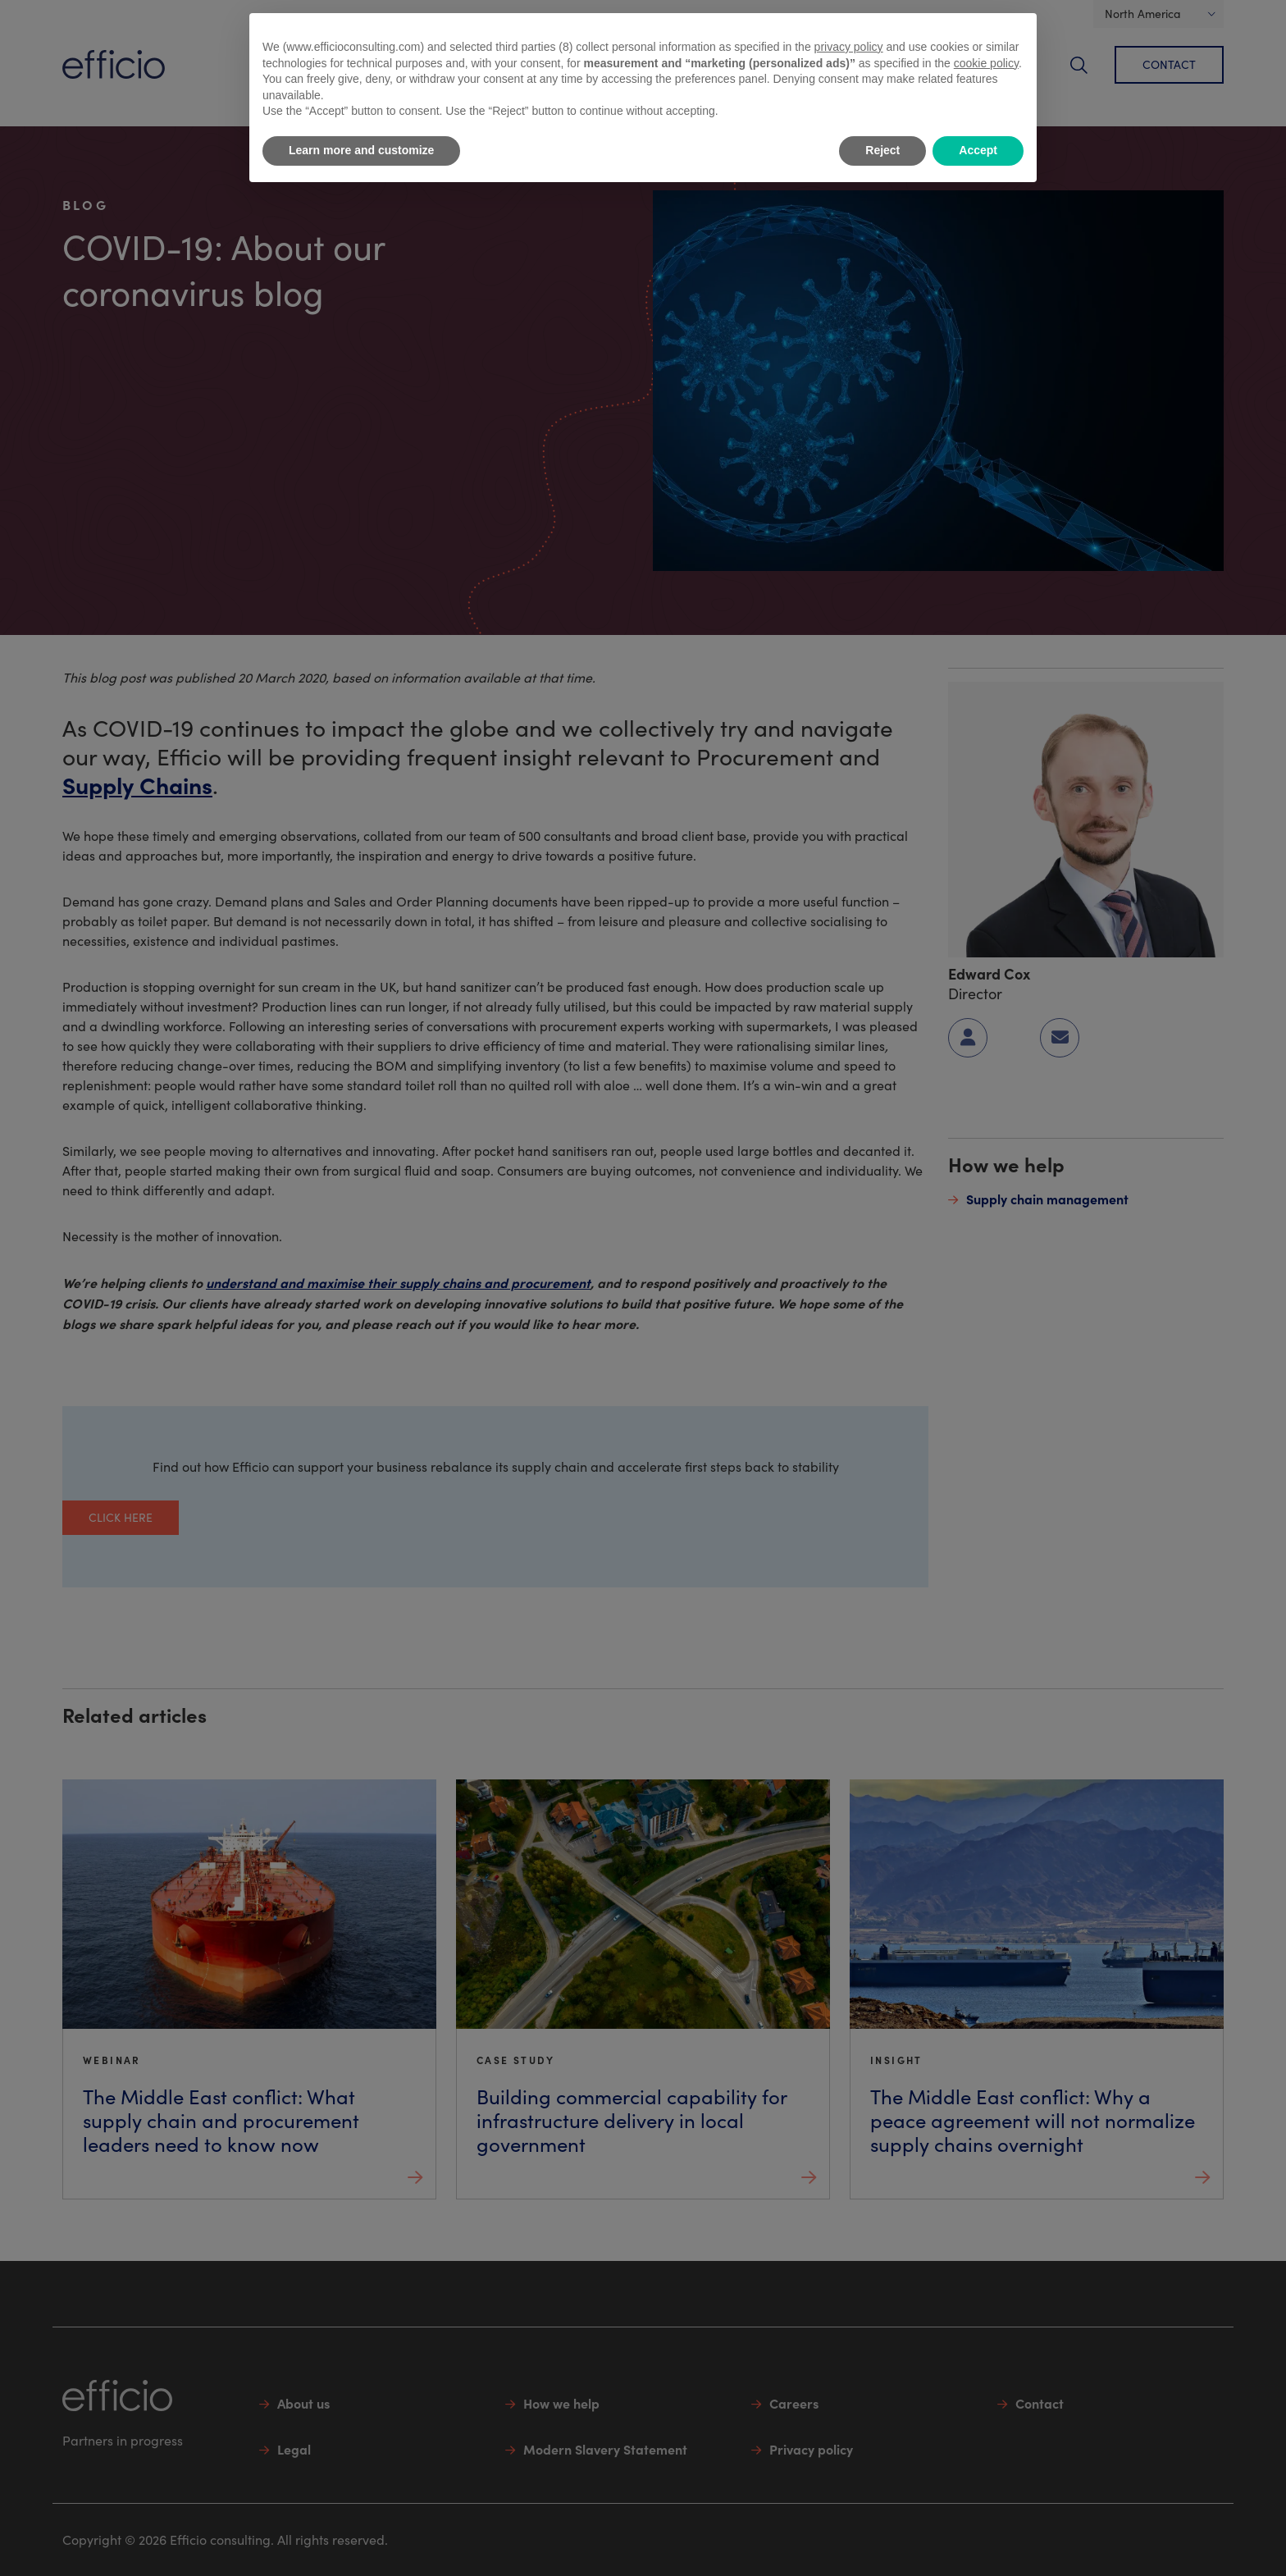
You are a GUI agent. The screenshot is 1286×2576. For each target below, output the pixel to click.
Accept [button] (978, 150)
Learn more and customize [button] (361, 150)
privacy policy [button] (848, 46)
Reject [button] (882, 150)
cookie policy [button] (986, 63)
